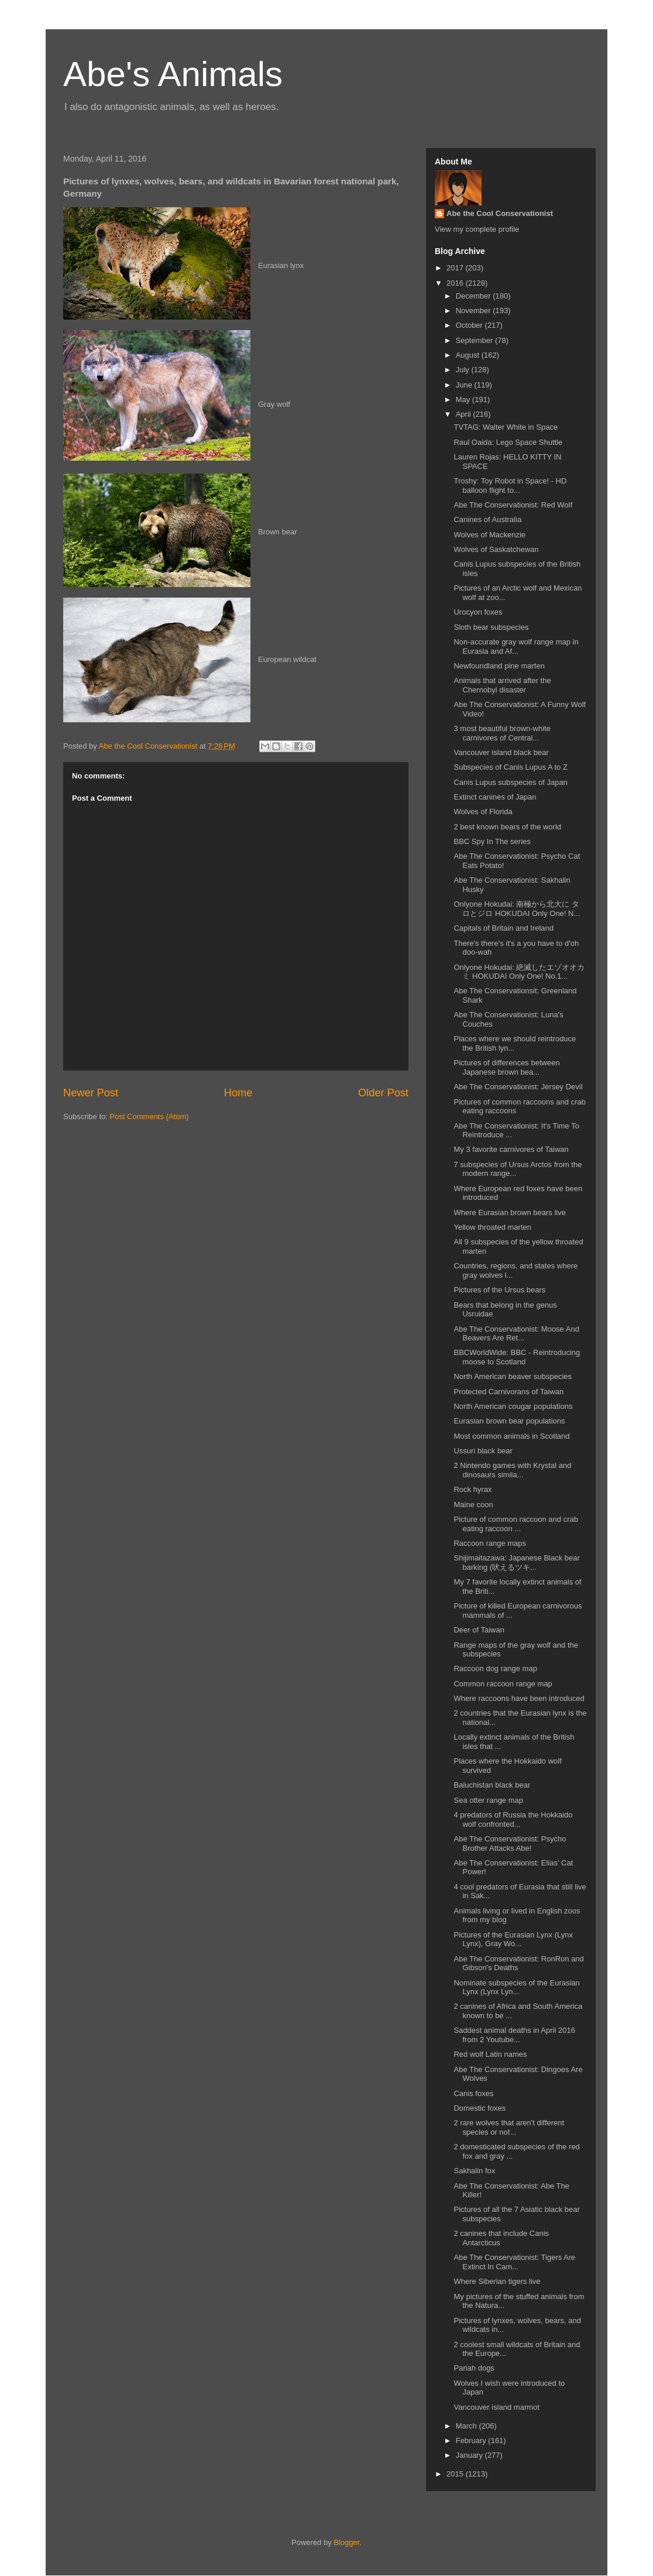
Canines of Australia (487, 519)
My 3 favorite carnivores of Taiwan (510, 1149)
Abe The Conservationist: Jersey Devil (517, 1086)
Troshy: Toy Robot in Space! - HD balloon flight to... (509, 485)
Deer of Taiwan (478, 1629)
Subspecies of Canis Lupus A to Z (510, 767)
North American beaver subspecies (512, 1376)
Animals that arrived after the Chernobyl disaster (502, 685)
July (464, 369)
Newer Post (90, 1093)
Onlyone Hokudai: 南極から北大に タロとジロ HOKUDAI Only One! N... (516, 909)
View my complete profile (477, 229)
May (464, 399)
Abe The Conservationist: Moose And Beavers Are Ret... (516, 1334)
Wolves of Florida (482, 811)
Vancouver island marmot (496, 2407)
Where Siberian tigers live (496, 2281)
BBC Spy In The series (491, 841)
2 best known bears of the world (507, 826)
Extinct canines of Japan (494, 797)
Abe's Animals (173, 74)
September (475, 340)
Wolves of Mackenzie (489, 534)
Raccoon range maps (489, 1543)
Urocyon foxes (477, 612)
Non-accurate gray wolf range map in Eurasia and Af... (515, 646)
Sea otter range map (488, 1800)
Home (238, 1093)
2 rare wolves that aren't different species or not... (508, 2127)
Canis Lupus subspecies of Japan (510, 782)
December (474, 295)
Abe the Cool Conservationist (499, 213)
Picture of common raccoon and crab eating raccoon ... (515, 1524)
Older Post (383, 1093)
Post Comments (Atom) (149, 1116)
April (464, 414)
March (467, 2425)
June (465, 384)
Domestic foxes (479, 2108)
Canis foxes (473, 2093)
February (472, 2440)
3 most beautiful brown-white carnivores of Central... (501, 733)
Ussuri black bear (482, 1450)
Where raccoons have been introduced (518, 1698)
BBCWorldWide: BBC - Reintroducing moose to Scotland (516, 1357)
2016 (456, 283)
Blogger (346, 2542)
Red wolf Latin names (490, 2054)
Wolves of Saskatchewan (495, 549)
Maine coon (473, 1504)
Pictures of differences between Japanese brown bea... (506, 1067)
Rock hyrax (472, 1489)
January (470, 2455)
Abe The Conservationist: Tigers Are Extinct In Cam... (514, 2262)
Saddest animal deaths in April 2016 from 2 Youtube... (514, 2035)
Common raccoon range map (502, 1683)
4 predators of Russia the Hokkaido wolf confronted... (512, 1819)
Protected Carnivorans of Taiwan (508, 1391)
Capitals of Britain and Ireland (503, 928)
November (474, 310)
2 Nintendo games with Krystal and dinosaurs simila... (512, 1470)
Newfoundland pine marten (498, 665)
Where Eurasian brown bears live (509, 1212)
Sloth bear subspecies (490, 627)
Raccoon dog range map (495, 1668)
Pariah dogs (473, 2368)
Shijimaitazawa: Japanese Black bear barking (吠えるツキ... (516, 1562)
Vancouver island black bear (500, 752)
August (469, 355)
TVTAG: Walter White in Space (505, 427)
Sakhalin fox (474, 2170)
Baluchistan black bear (491, 1785)
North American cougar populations (512, 1406)
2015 (456, 2473)
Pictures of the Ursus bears (499, 1289)
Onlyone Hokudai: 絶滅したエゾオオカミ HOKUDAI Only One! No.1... (519, 972)
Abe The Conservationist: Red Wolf (512, 504)
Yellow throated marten (492, 1227)
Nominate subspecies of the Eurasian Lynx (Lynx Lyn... (516, 1987)
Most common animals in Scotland (511, 1436)
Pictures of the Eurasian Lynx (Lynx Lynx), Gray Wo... (513, 1939)
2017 (456, 267)
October (470, 325)
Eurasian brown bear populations (509, 1420)
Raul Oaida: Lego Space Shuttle (507, 442)
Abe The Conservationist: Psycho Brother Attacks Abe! (509, 1843)
